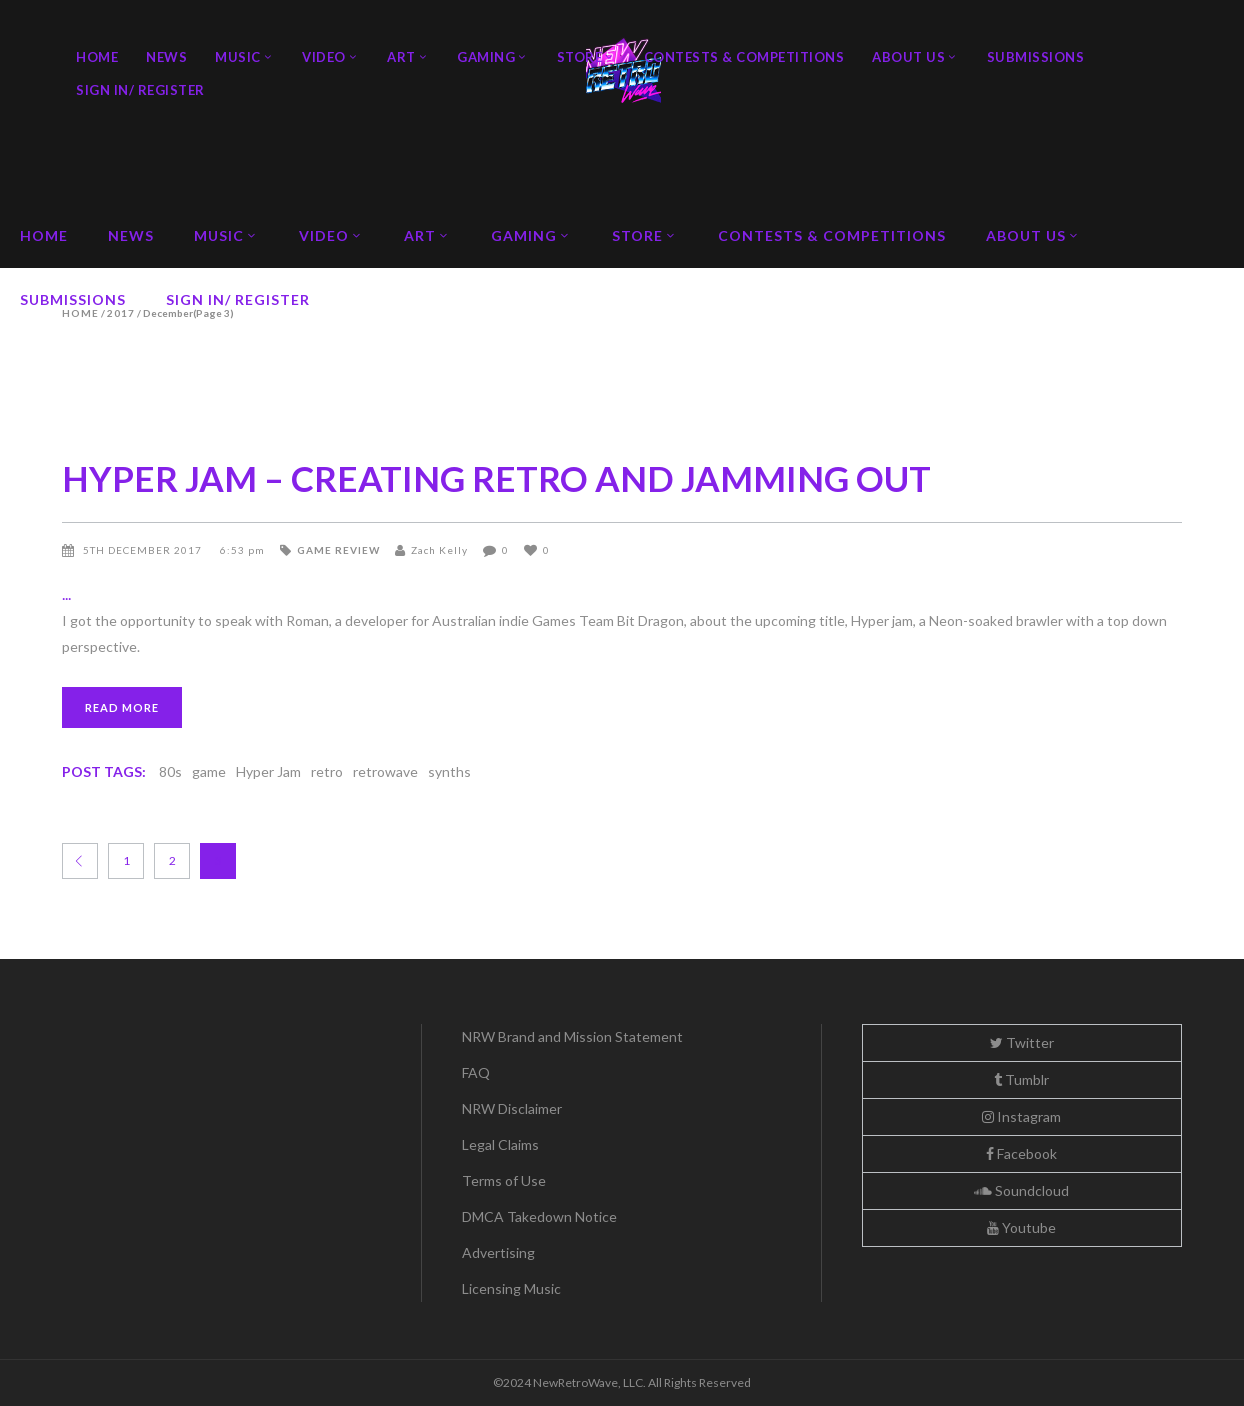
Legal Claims (500, 1144)
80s (170, 771)
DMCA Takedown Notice (539, 1216)
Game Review (338, 550)
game (209, 771)
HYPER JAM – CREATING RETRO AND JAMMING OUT (496, 478)
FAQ (476, 1072)
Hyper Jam (268, 771)
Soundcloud (1021, 1190)
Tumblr (1021, 1079)
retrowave (385, 771)
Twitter (1022, 1042)
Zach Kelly (439, 550)
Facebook (1021, 1153)
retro (327, 771)
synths (449, 771)
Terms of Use (504, 1180)
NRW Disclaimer (512, 1108)
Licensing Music (511, 1288)
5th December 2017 (144, 550)
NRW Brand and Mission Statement (572, 1036)
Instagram (1021, 1116)
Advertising (498, 1252)
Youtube (1021, 1227)
